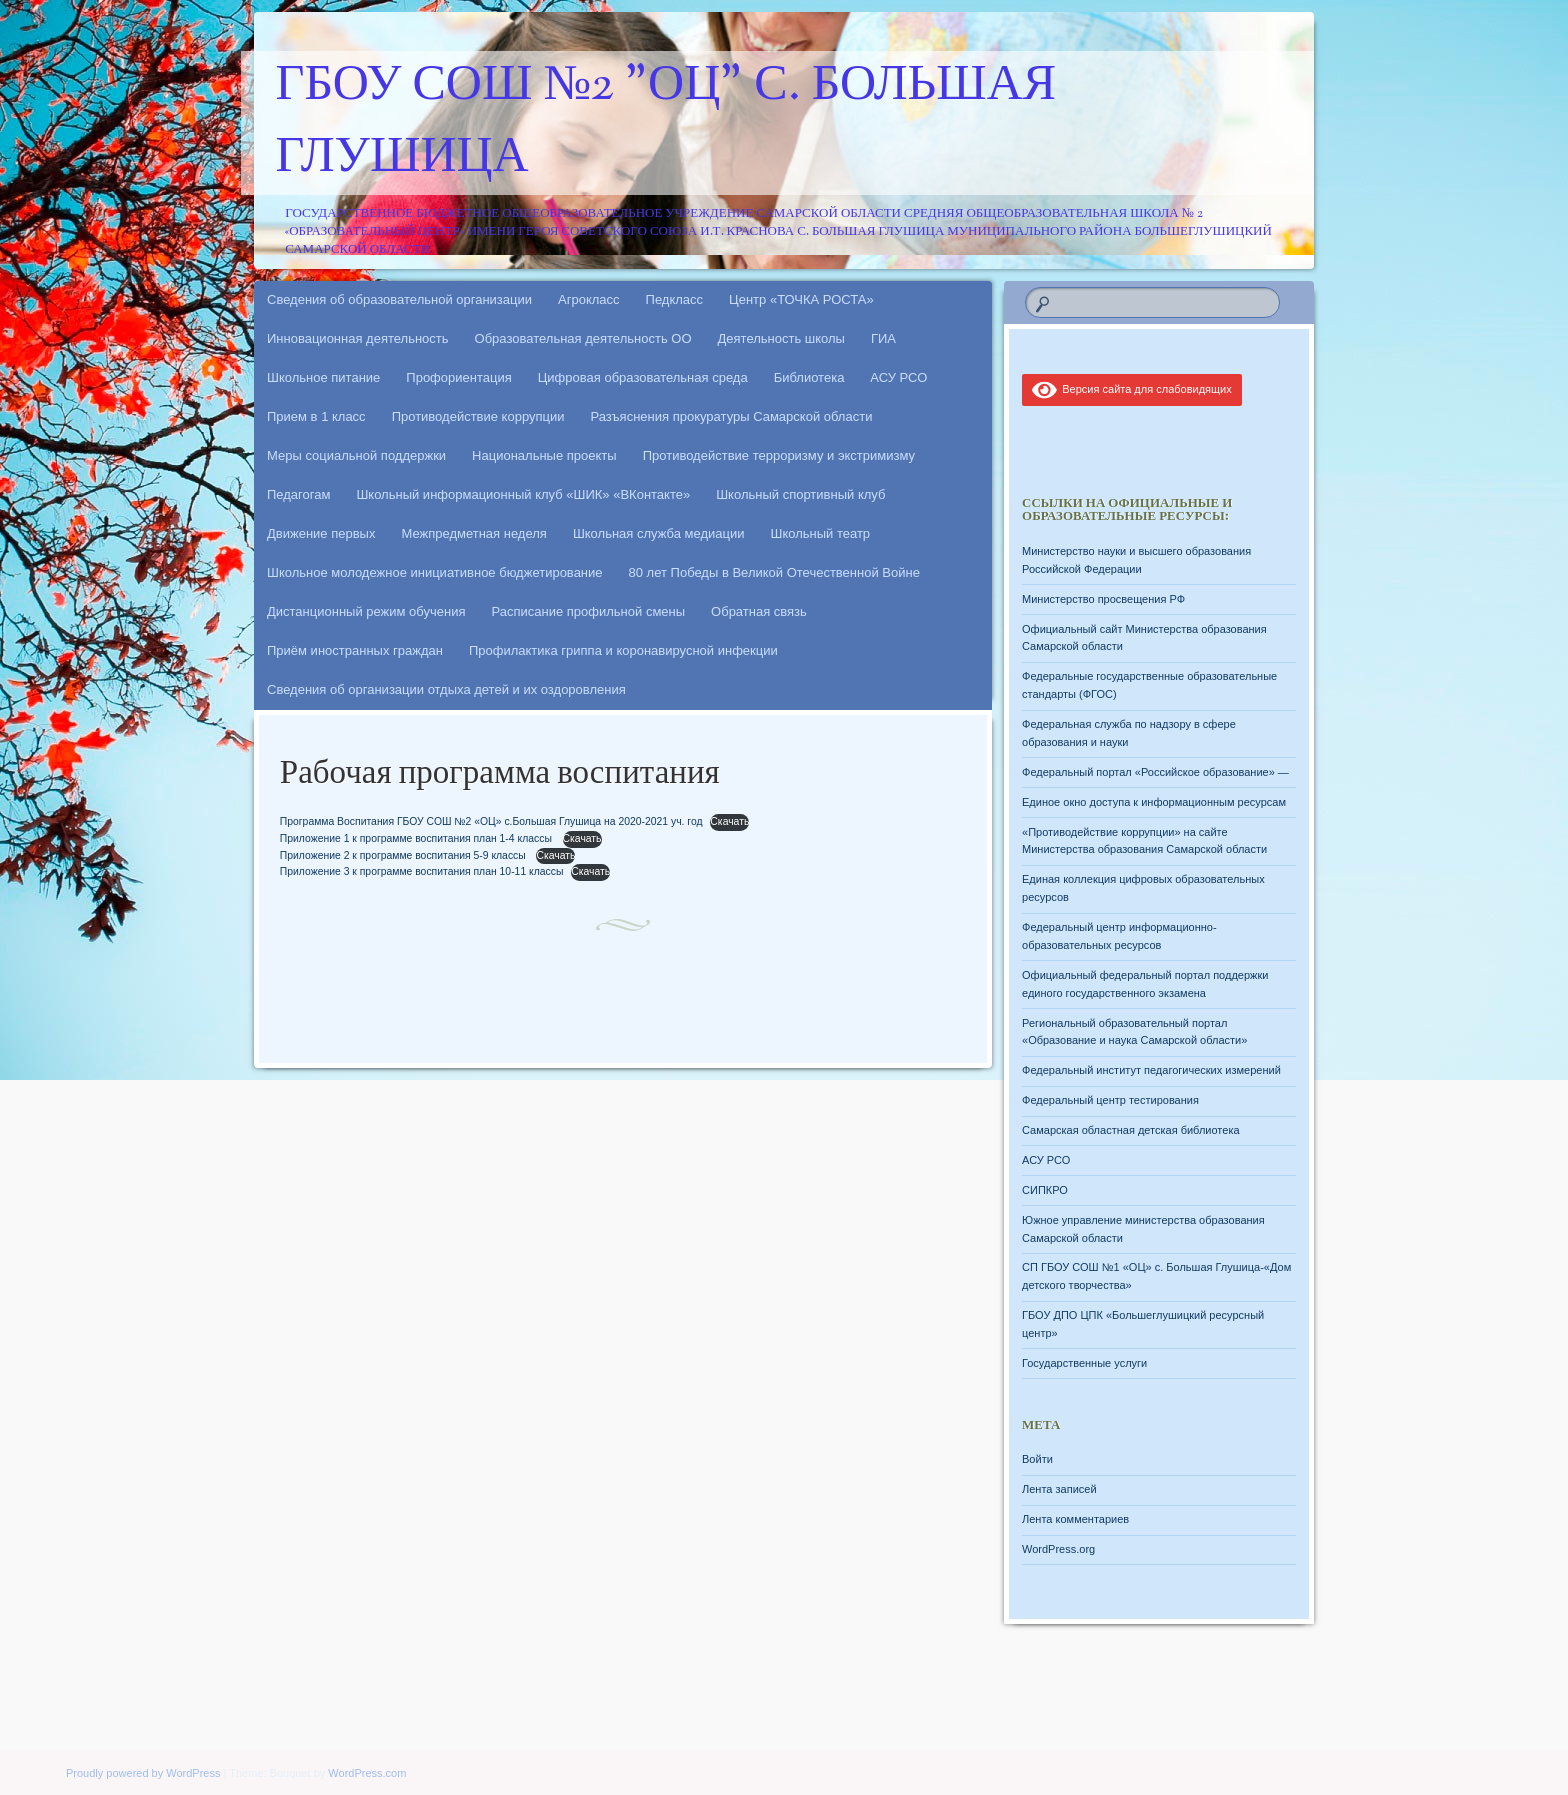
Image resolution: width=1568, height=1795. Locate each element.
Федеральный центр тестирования (1110, 1100)
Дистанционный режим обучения (366, 611)
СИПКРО (1045, 1190)
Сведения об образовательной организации (399, 299)
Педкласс (675, 299)
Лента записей (1059, 1489)
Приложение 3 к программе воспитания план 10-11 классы (422, 871)
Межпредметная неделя (473, 533)
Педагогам (298, 494)
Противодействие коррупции (478, 416)
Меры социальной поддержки (356, 455)
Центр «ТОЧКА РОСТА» (801, 299)
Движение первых (321, 533)
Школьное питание (323, 377)
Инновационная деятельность (358, 338)
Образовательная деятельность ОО (583, 338)
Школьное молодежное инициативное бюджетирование (435, 572)
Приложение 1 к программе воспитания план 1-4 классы (417, 838)
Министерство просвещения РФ (1103, 599)
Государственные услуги (1084, 1363)
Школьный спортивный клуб (800, 494)
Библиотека (809, 377)
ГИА (883, 338)
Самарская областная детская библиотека (1131, 1130)
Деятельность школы (781, 338)
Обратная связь (759, 611)
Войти (1037, 1459)
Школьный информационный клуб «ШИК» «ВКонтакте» (523, 494)
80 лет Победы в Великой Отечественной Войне (774, 572)
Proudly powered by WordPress (143, 1773)
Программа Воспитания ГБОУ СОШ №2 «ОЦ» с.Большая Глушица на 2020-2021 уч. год (491, 821)
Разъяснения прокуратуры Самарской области (732, 416)
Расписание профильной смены (589, 611)
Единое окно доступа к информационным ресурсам (1154, 802)
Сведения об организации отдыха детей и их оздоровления (446, 689)
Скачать (729, 821)
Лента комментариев (1075, 1519)
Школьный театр (820, 533)
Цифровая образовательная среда (643, 377)
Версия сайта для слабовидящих (1132, 389)
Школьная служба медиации (659, 533)
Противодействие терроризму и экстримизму (779, 455)
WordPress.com (367, 1773)
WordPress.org (1058, 1549)
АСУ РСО (898, 377)
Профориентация (458, 377)
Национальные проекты (544, 455)
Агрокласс (589, 299)
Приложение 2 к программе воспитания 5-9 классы (404, 855)
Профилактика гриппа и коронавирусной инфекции (623, 650)
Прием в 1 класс (316, 416)
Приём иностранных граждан (355, 650)
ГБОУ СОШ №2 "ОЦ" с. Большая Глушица (666, 123)
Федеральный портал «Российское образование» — (1155, 772)
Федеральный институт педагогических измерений (1151, 1070)
